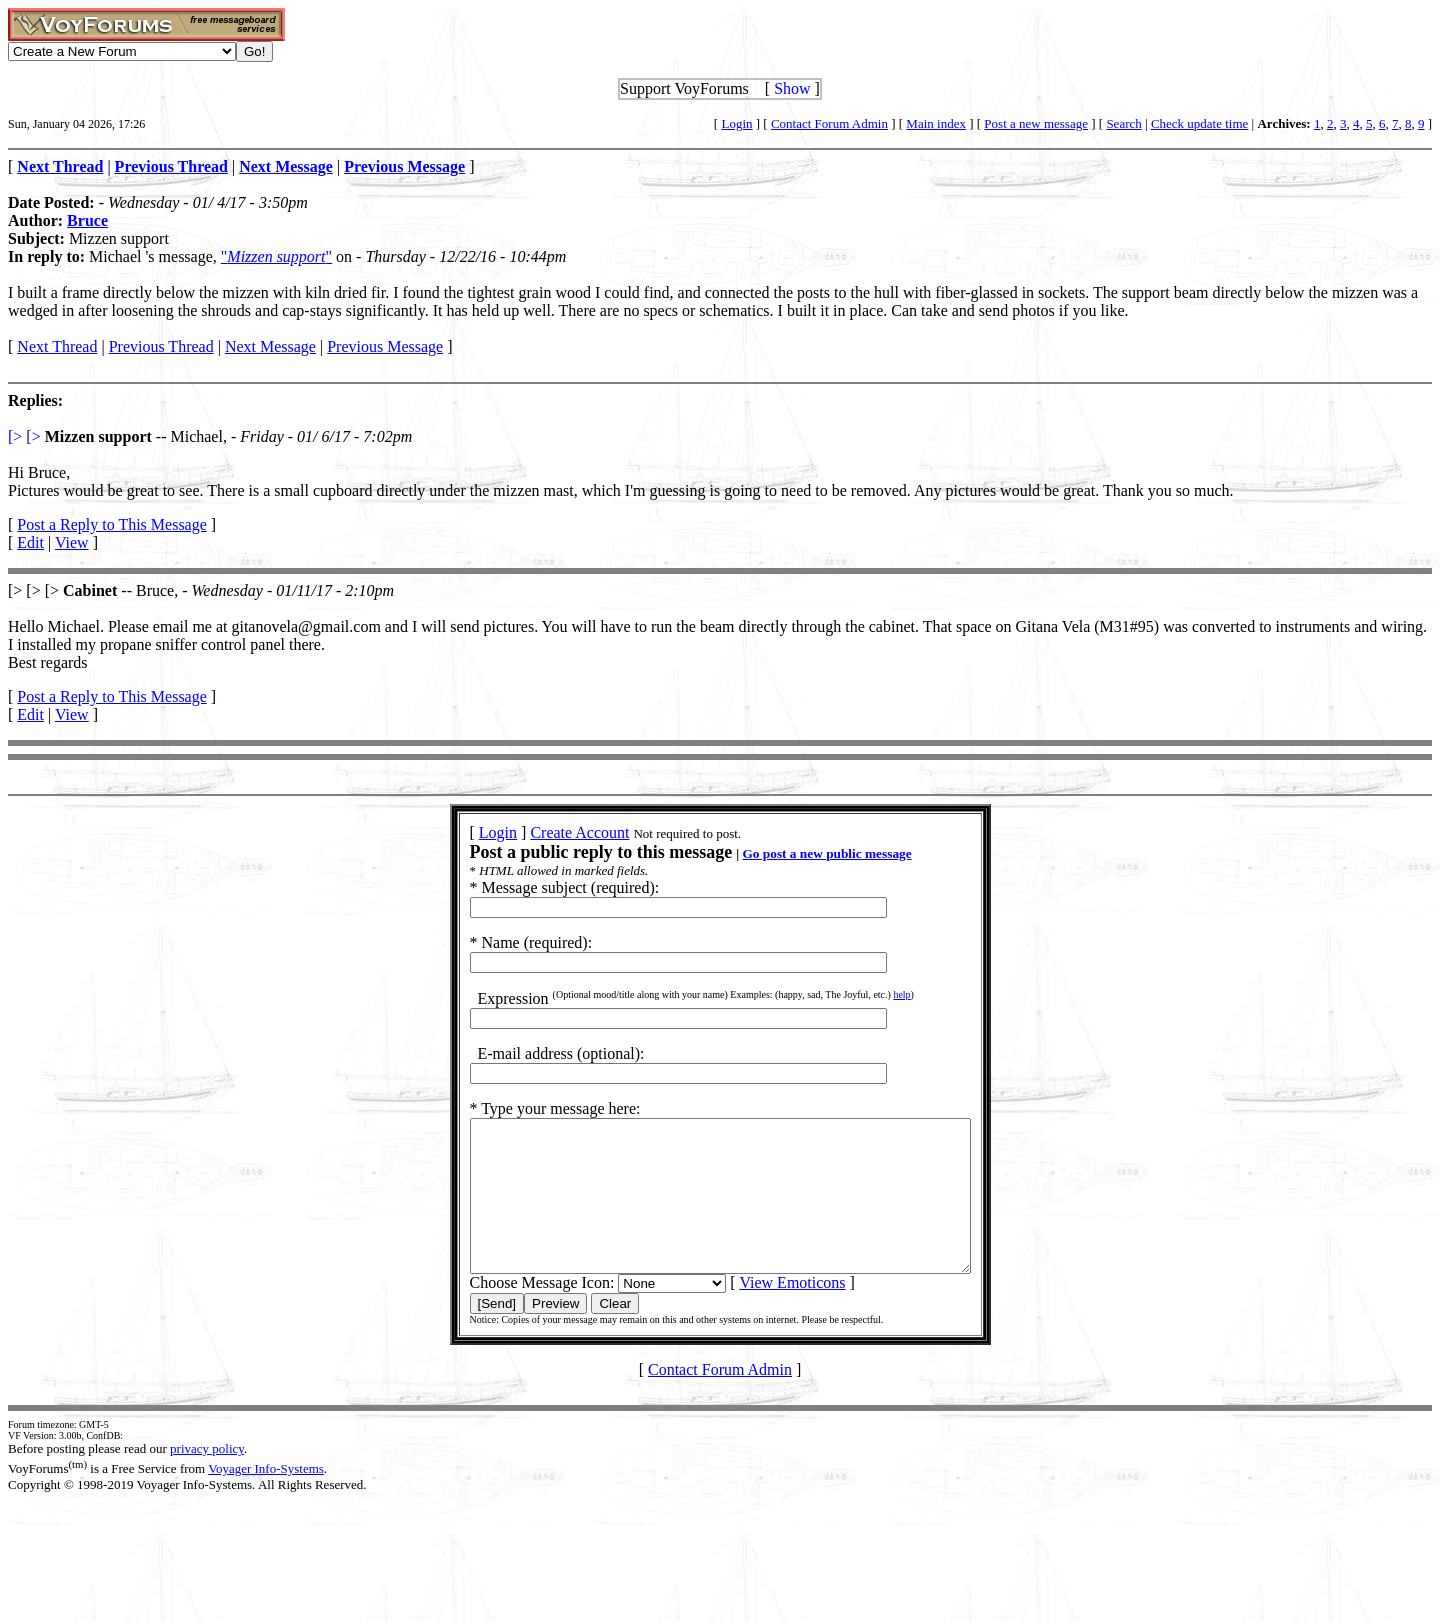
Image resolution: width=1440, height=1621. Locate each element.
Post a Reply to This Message (111, 524)
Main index (936, 123)
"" (276, 256)
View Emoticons (762, 1312)
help (871, 994)
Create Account (549, 832)
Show (792, 88)
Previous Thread (161, 346)
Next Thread (57, 346)
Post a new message (1036, 123)
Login (736, 123)
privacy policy (207, 1478)
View (72, 542)
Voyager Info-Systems (266, 1498)
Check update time (1199, 123)
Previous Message (385, 346)
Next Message (270, 346)
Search (1123, 123)
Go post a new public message (796, 853)
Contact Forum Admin (829, 123)
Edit (30, 542)
